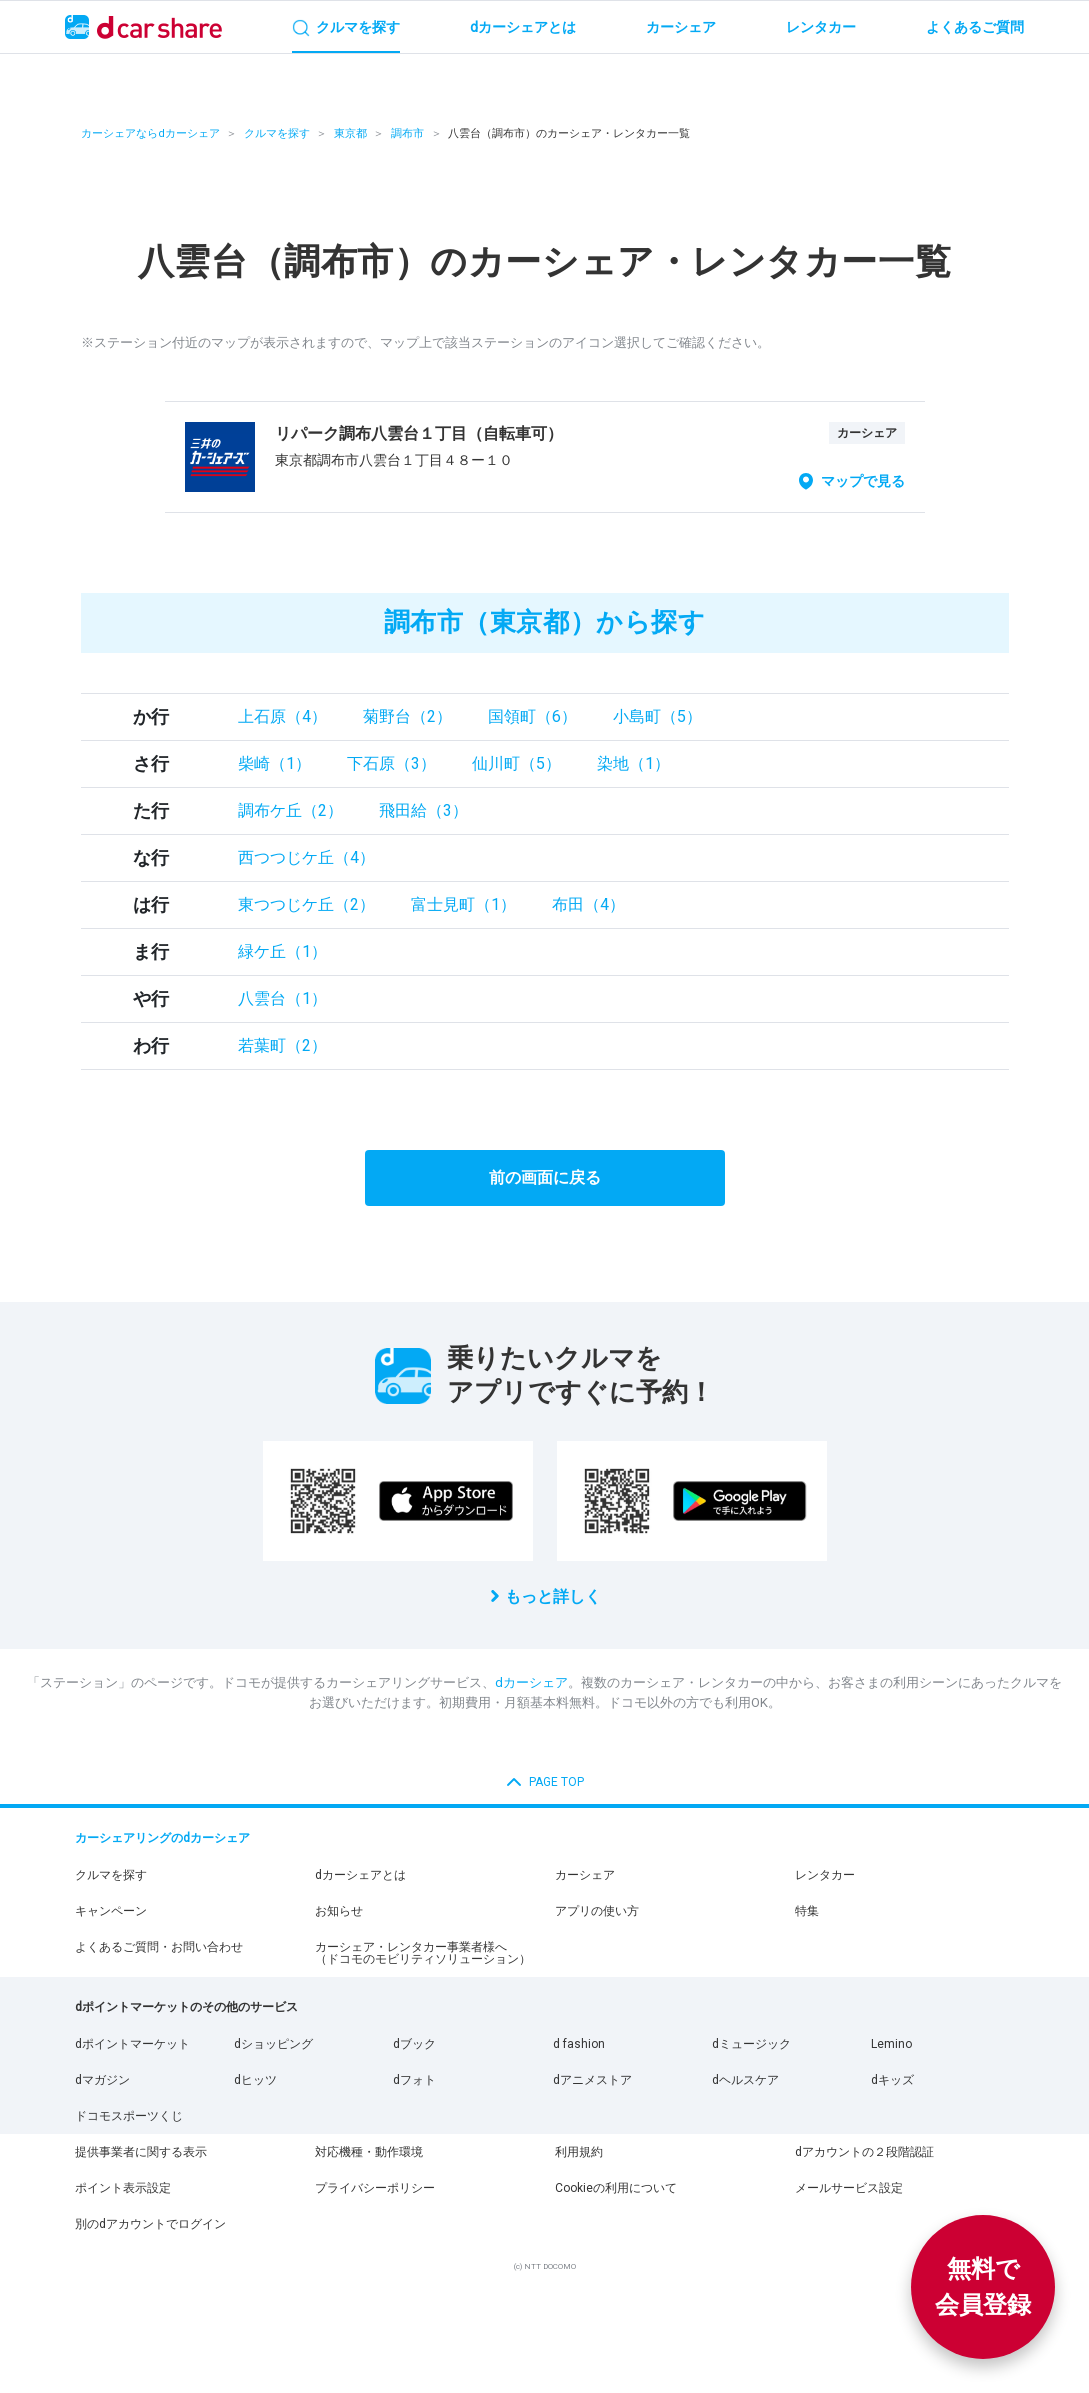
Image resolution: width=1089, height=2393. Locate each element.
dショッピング (273, 2044)
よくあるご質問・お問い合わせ (159, 1947)
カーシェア (585, 1875)
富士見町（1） (463, 904)
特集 (807, 1911)
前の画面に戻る (545, 1177)
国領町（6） (532, 716)
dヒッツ (255, 2080)
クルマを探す (277, 133)
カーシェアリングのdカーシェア (162, 1838)
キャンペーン (111, 1911)
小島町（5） (657, 716)
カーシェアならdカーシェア (150, 133)
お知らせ (339, 1911)
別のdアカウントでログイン (150, 2224)
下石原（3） (391, 763)
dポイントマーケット (132, 2044)
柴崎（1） (274, 763)
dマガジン (102, 2080)
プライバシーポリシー (375, 2188)
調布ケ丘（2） (290, 810)
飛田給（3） (423, 810)
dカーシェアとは (360, 1875)
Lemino (891, 2044)
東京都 (350, 133)
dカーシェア (531, 1682)
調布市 (407, 133)
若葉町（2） (282, 1045)
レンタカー (825, 1875)
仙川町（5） (516, 763)
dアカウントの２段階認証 (864, 2152)
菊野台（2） (407, 716)
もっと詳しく (553, 1596)
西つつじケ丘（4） (306, 857)
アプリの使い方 (597, 1911)
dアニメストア (592, 2080)
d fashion (579, 2044)
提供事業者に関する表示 (141, 2152)
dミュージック (751, 2044)
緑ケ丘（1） (282, 951)
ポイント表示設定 (123, 2188)
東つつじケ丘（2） (306, 904)
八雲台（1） (282, 998)
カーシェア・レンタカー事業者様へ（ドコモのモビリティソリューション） (423, 1953)
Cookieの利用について (616, 2188)
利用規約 (579, 2152)
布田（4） (588, 904)
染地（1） (633, 763)
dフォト (414, 2080)
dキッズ (892, 2080)
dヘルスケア (745, 2080)
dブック (414, 2044)
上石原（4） (282, 716)
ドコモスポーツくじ (129, 2116)
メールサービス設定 (849, 2188)
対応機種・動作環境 (369, 2152)
